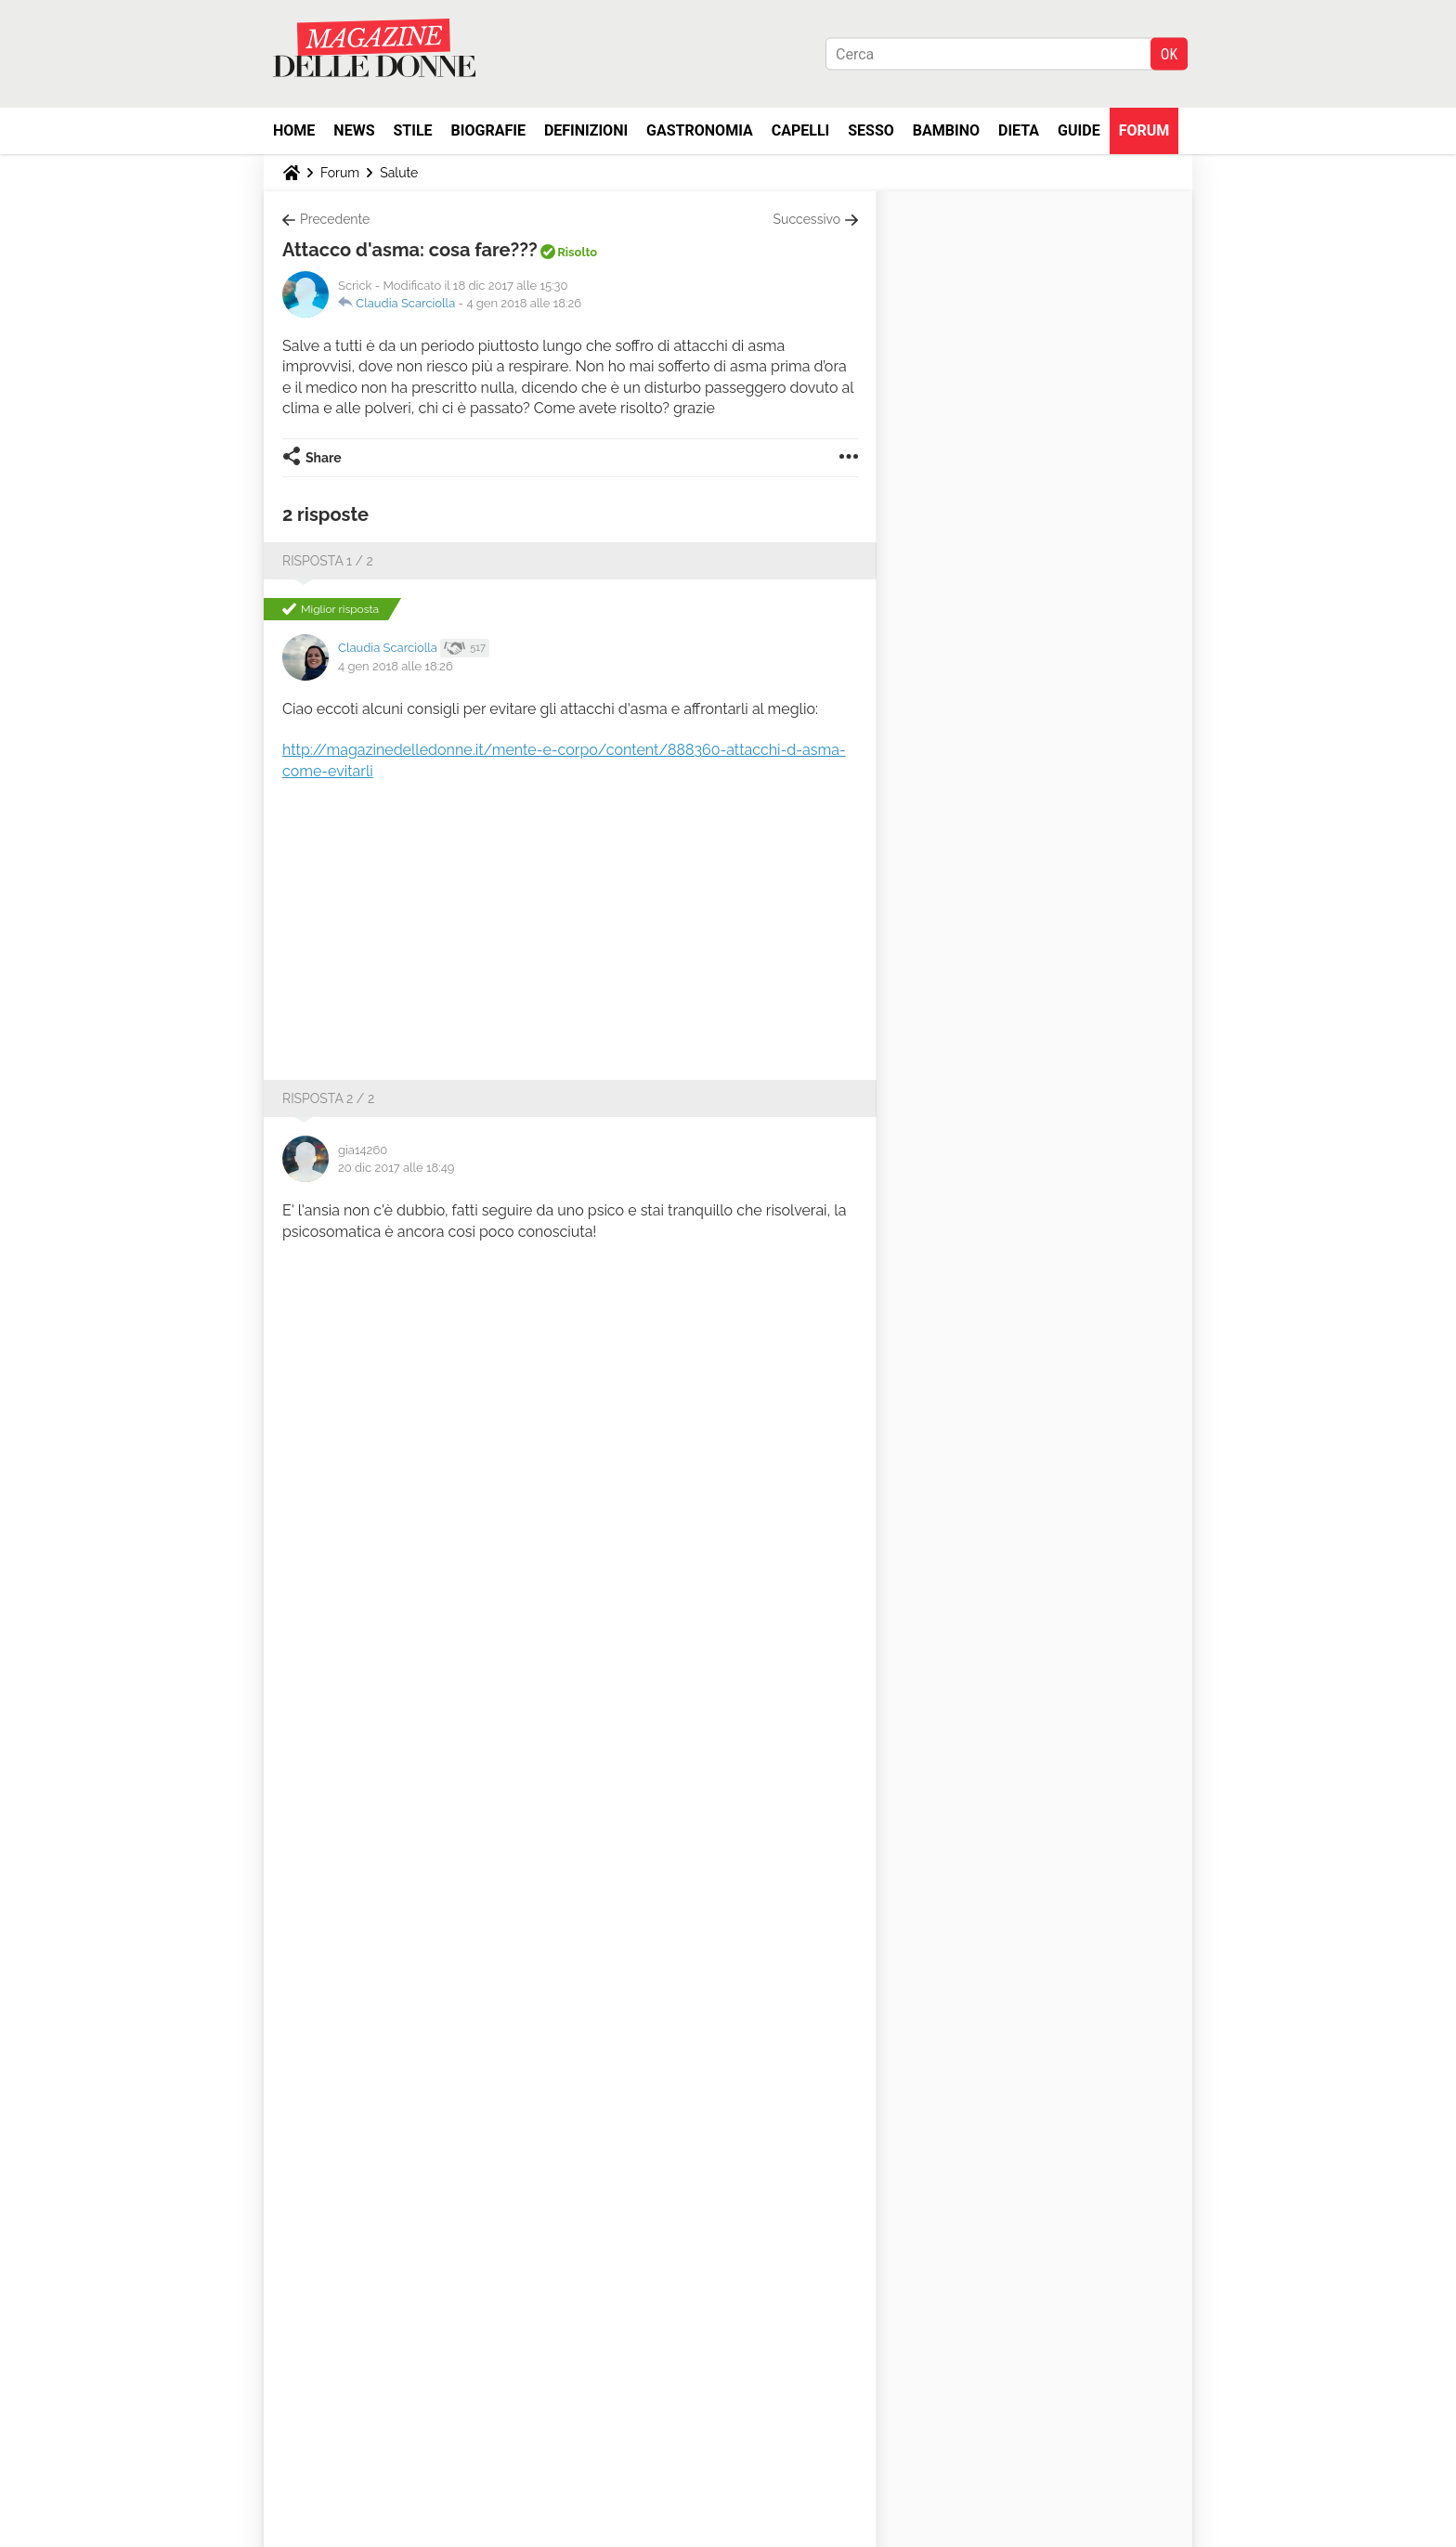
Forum (1144, 130)
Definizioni (586, 130)
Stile (412, 130)
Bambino (946, 130)
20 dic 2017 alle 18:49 (396, 1168)
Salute (399, 172)
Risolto (577, 252)
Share (324, 457)
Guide (1079, 130)
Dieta (1018, 130)
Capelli (801, 130)
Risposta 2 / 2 (328, 1098)
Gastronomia (699, 130)
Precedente (335, 219)
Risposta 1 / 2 (327, 560)
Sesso (871, 130)
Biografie (488, 130)
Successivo (807, 219)
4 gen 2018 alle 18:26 (523, 303)
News (353, 130)
